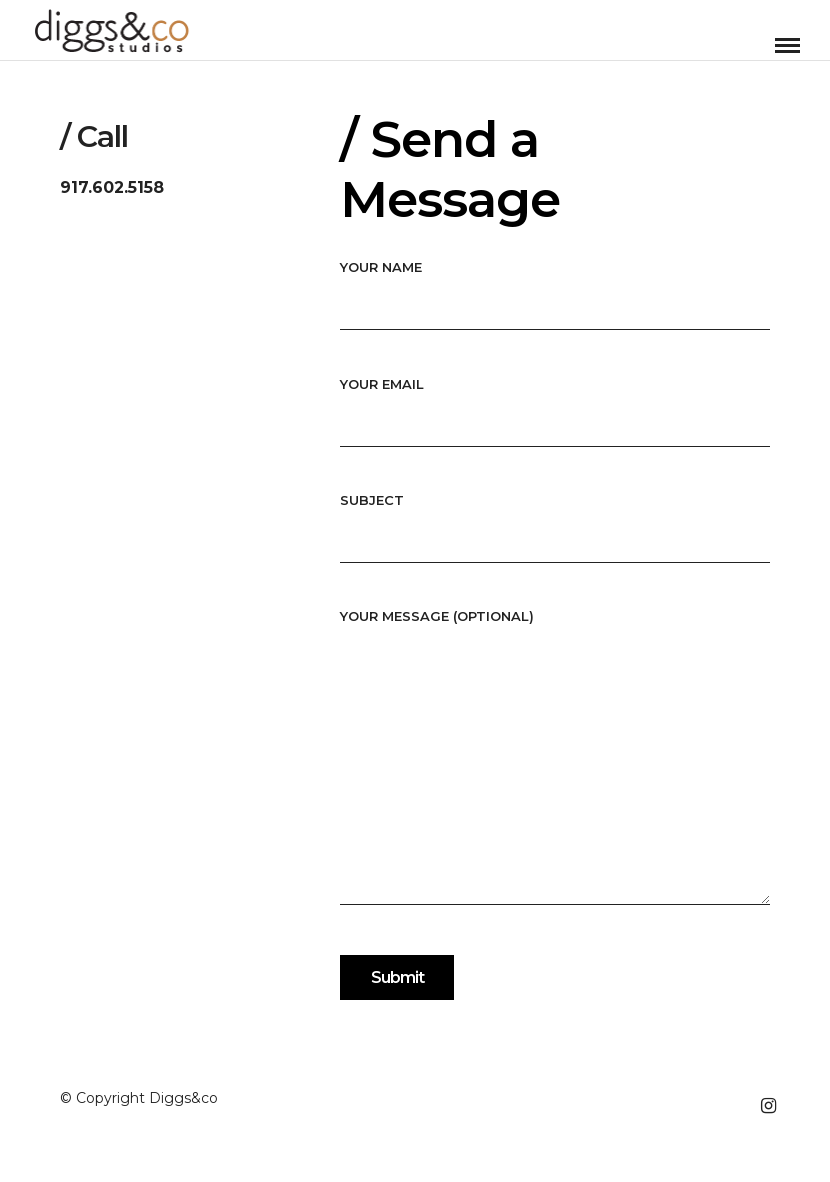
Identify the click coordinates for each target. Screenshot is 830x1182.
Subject (555, 518)
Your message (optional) (555, 758)
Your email (555, 402)
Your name (555, 285)
